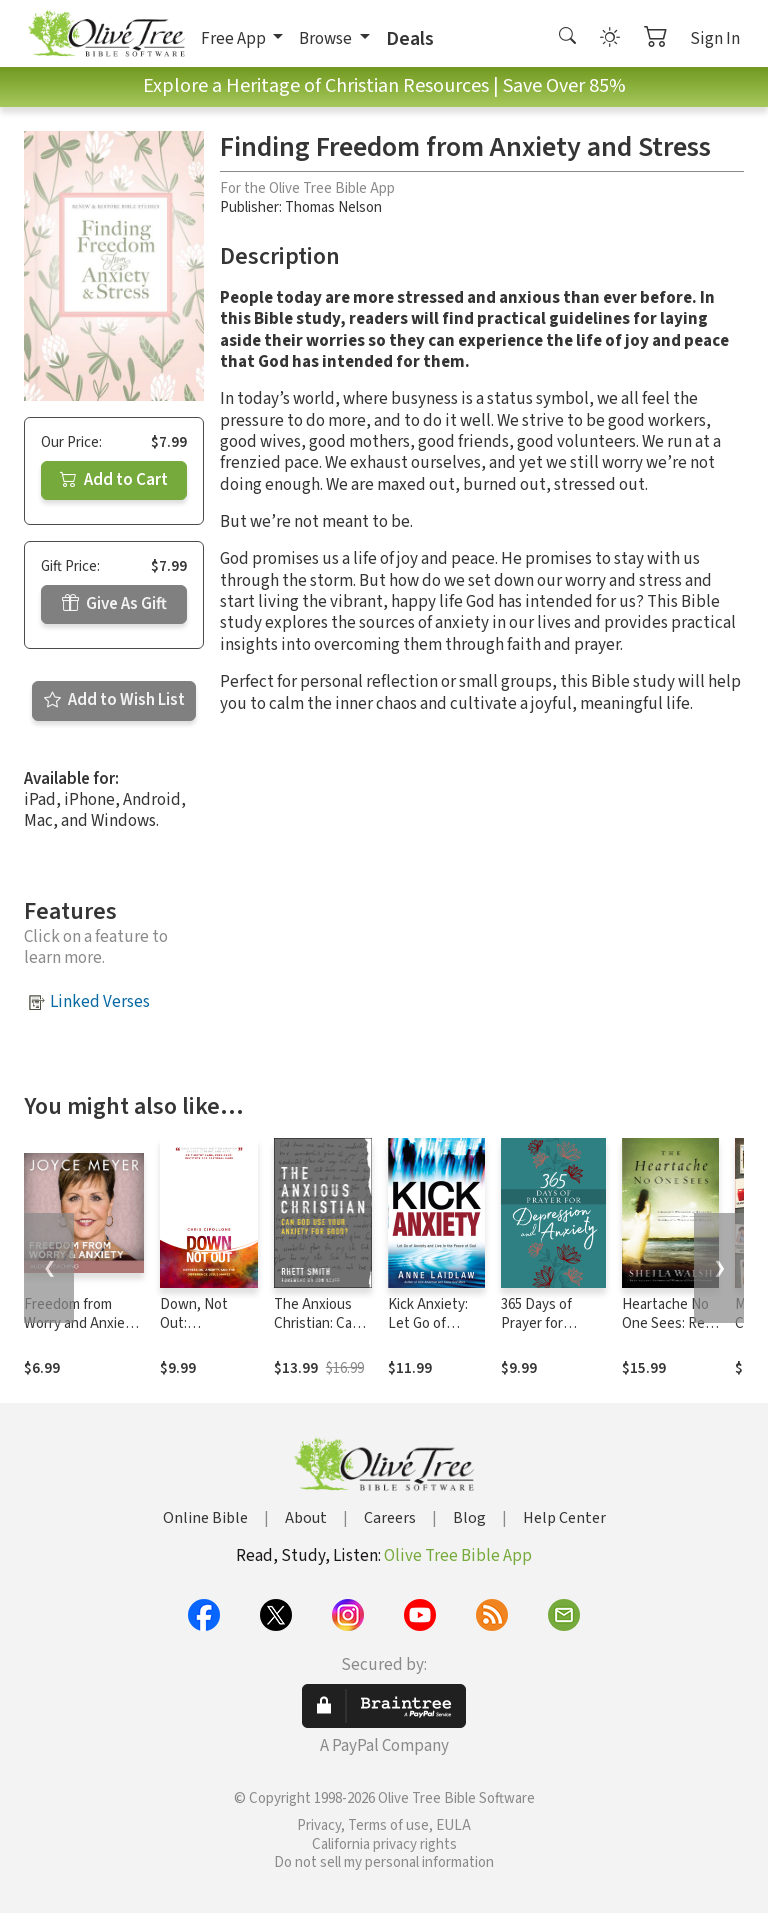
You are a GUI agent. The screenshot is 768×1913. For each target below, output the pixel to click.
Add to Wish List (114, 700)
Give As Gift (114, 604)
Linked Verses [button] (100, 1002)
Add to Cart (114, 480)
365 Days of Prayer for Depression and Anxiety (550, 1333)
